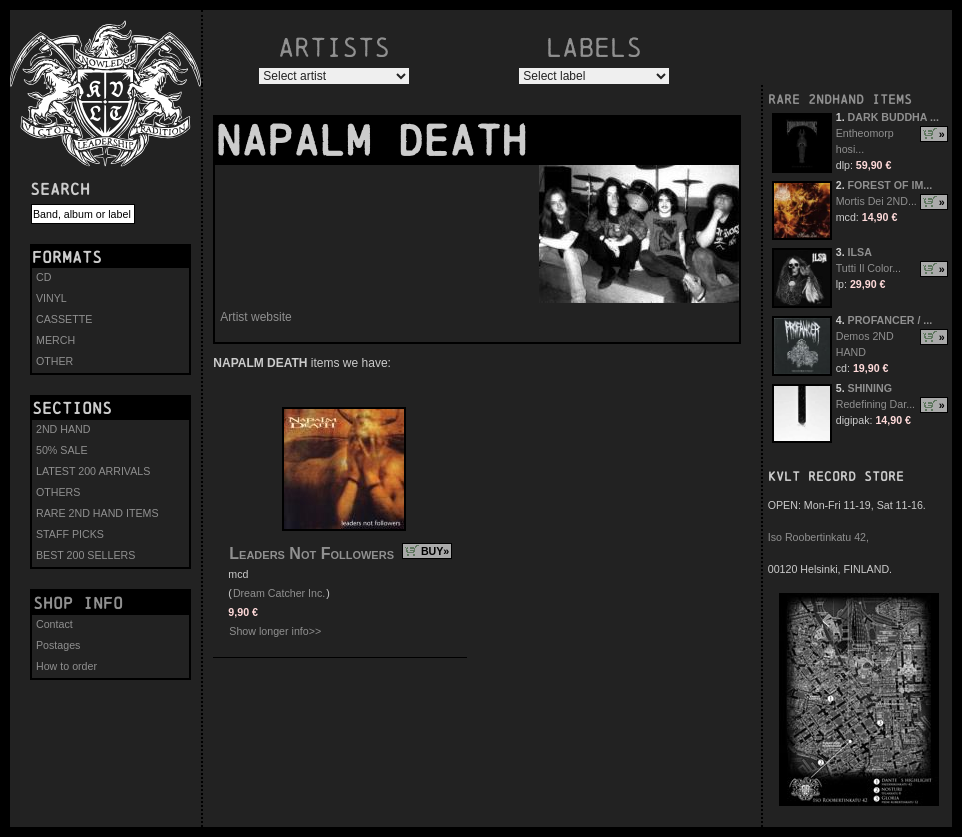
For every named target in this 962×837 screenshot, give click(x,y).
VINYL (51, 298)
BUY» (435, 551)
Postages (58, 645)
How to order (66, 666)
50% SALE (62, 450)
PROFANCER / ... (890, 320)
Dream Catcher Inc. (279, 593)
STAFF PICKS (70, 534)
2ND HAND (63, 429)
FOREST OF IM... (890, 185)
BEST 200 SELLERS (85, 555)
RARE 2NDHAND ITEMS (840, 99)
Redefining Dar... (875, 404)
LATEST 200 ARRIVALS (93, 471)
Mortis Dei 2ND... (876, 201)
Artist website (255, 317)
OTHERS (58, 492)
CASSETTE (64, 319)
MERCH (55, 340)
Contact (54, 624)
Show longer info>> (275, 631)
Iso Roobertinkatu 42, (818, 537)
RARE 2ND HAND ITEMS (97, 513)
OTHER (54, 361)
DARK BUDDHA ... (893, 117)
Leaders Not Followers (311, 553)
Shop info (78, 603)
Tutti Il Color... (868, 268)
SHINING (870, 388)
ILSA (860, 252)
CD (43, 277)
